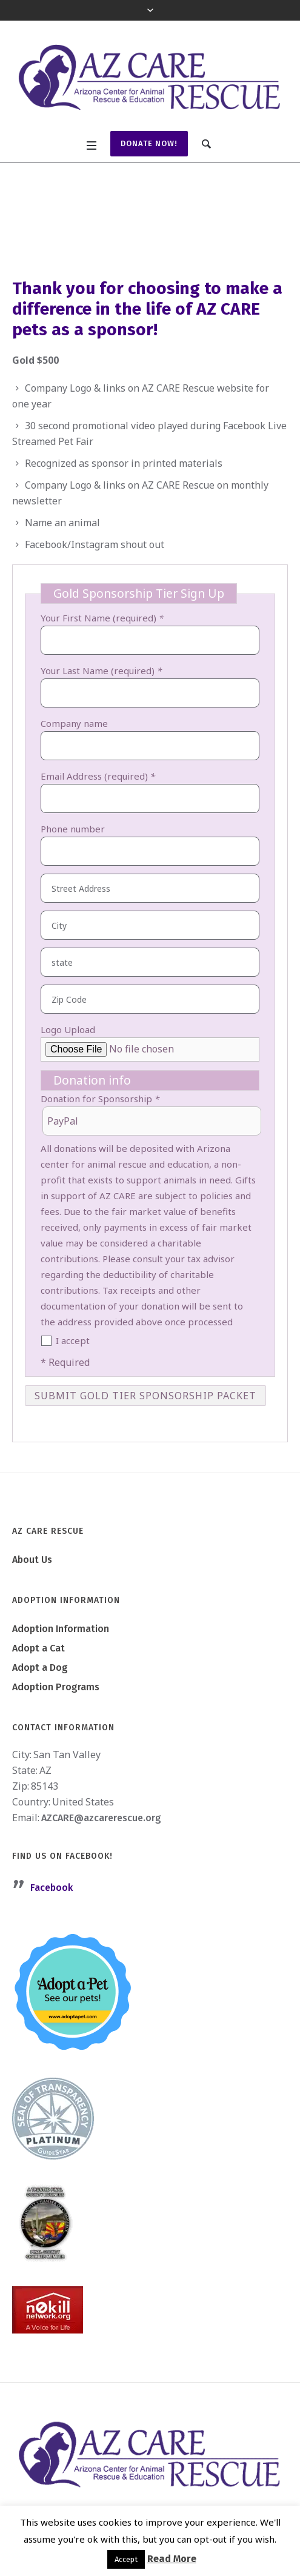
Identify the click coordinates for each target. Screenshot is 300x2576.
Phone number (73, 829)
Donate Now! (149, 143)
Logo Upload (68, 1029)
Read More (171, 2558)
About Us (32, 1559)
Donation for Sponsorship (100, 1098)
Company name (74, 723)
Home (53, 228)
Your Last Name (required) (101, 670)
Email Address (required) (98, 776)
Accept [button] (126, 2559)
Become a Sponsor (115, 228)
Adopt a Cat (38, 1648)
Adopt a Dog (40, 1667)
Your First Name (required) (102, 618)
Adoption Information (60, 1628)
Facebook (51, 1887)
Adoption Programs (55, 1687)
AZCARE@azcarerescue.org (101, 1818)
